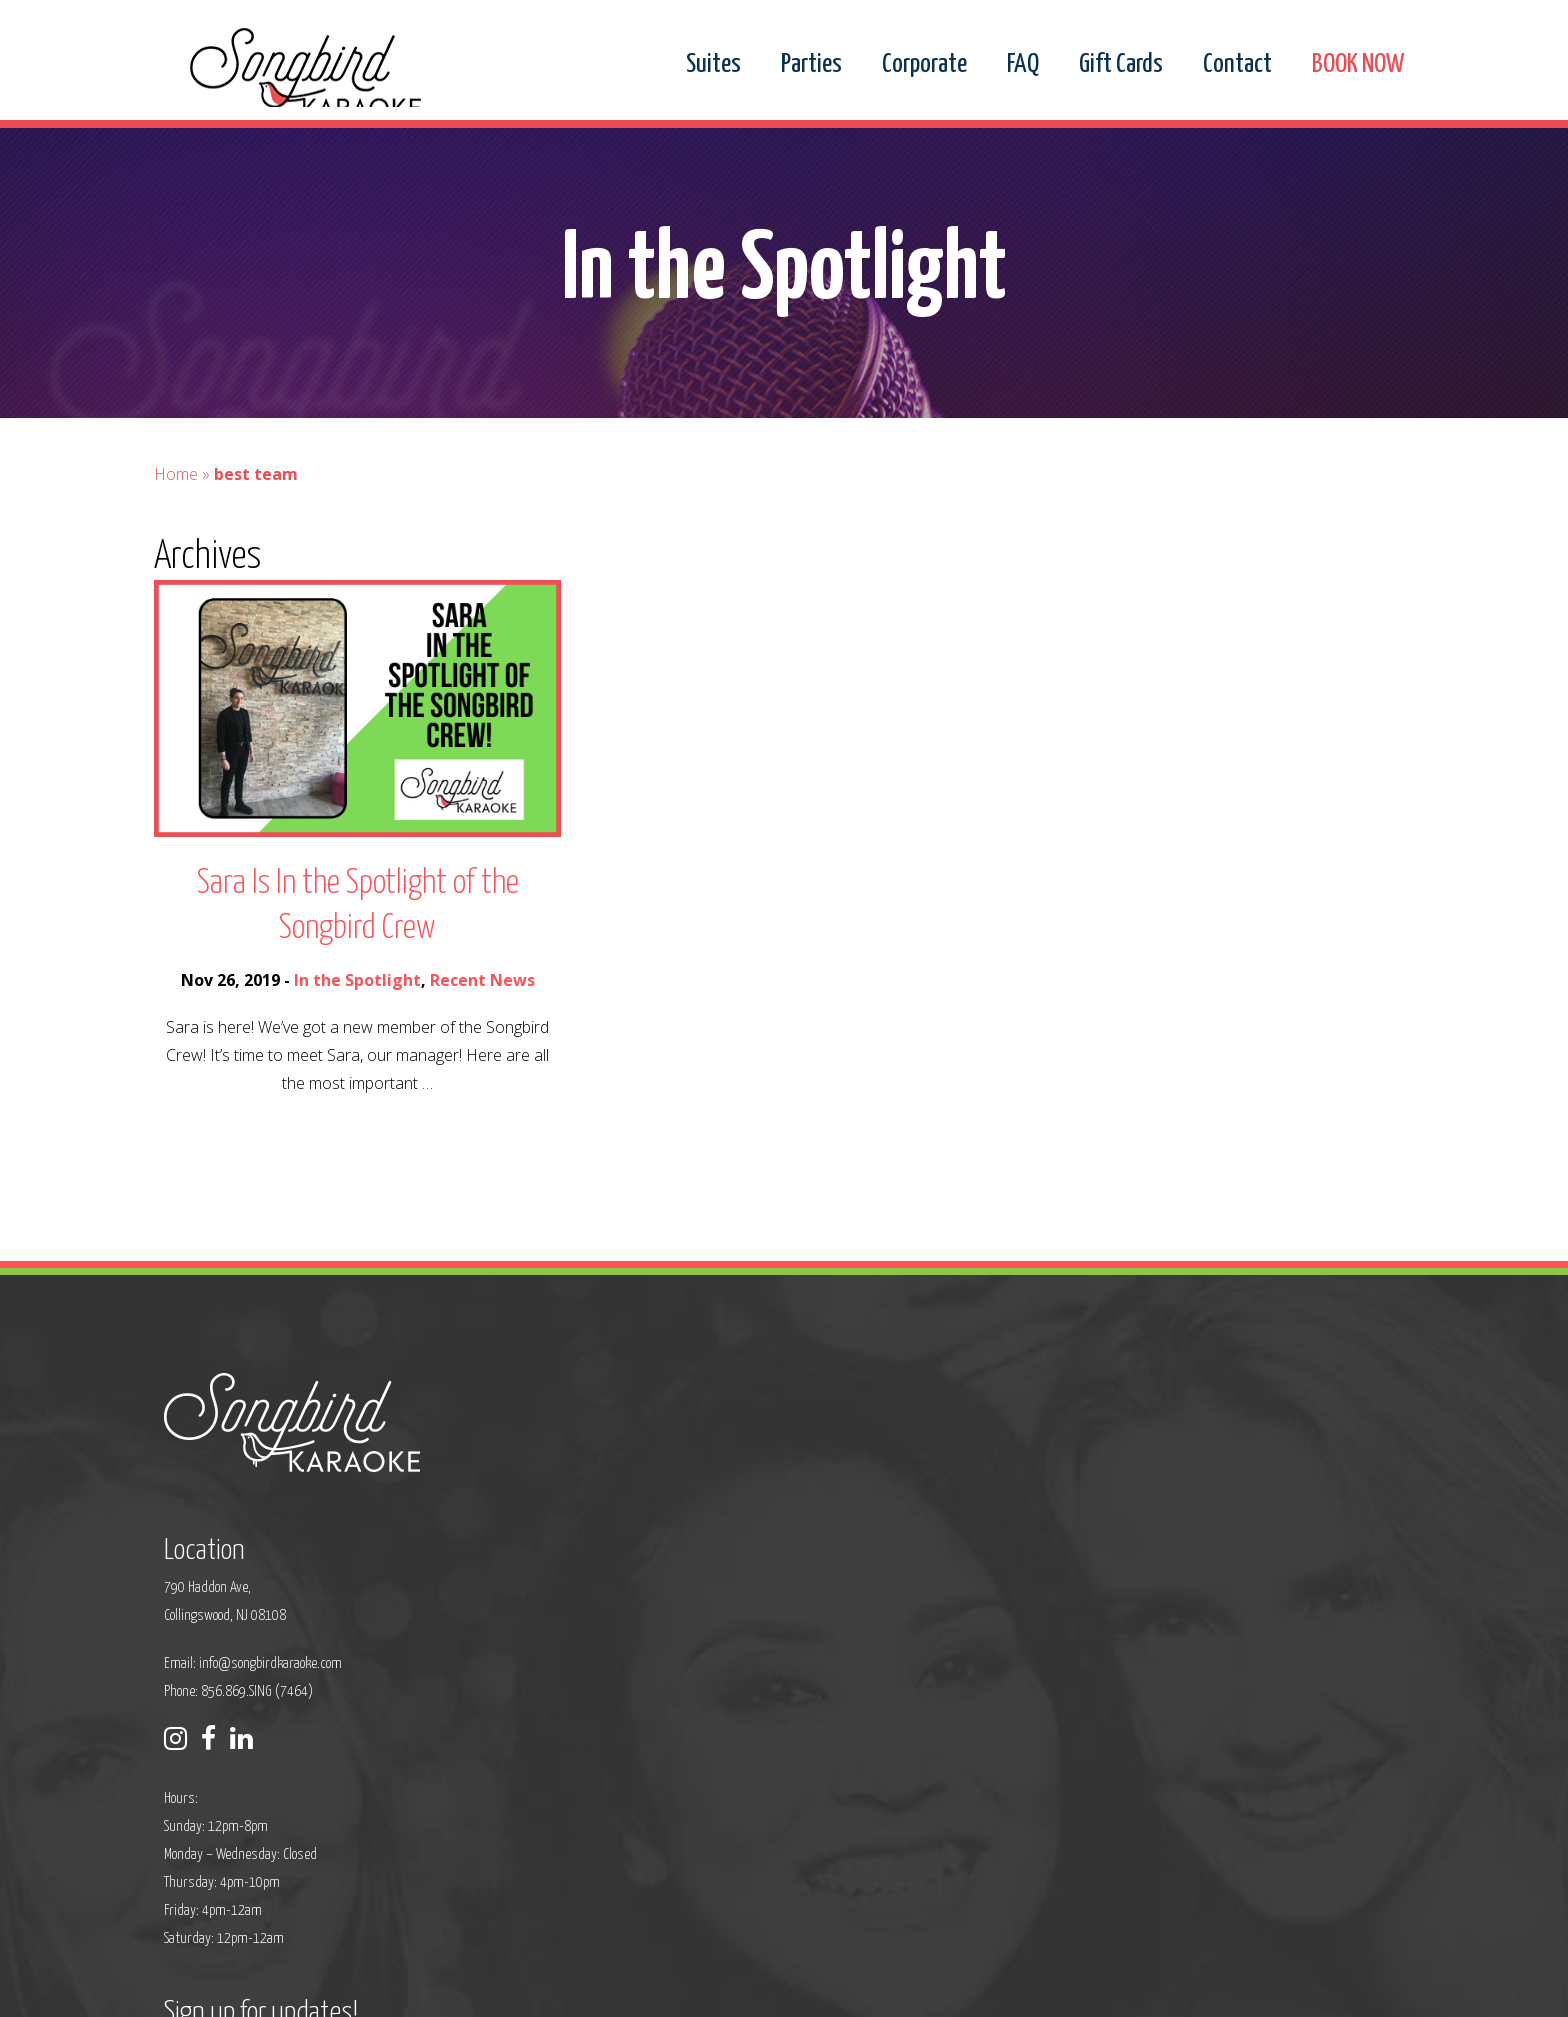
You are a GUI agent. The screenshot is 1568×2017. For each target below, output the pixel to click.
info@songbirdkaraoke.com (690, 1590)
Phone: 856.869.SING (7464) (658, 1618)
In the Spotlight (357, 1090)
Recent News (482, 1090)
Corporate (924, 65)
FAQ (1023, 65)
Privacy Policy (600, 1988)
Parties (811, 65)
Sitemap (674, 1988)
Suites (713, 65)
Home (176, 584)
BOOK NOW (1358, 65)
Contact (1237, 65)
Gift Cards (1121, 65)
